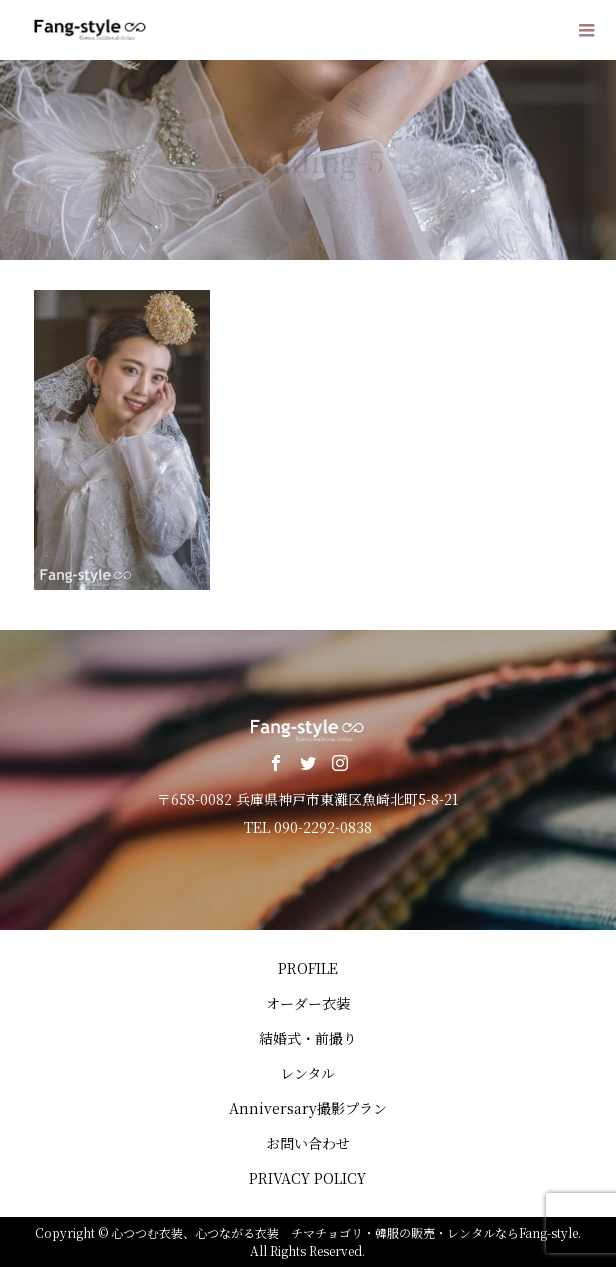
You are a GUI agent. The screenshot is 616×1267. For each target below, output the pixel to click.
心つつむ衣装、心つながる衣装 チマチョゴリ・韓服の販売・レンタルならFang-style (344, 1232)
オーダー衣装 (308, 1003)
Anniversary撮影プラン (308, 1108)
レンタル (307, 1073)
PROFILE (308, 968)
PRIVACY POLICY (307, 1178)
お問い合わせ (308, 1143)
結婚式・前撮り (308, 1038)
